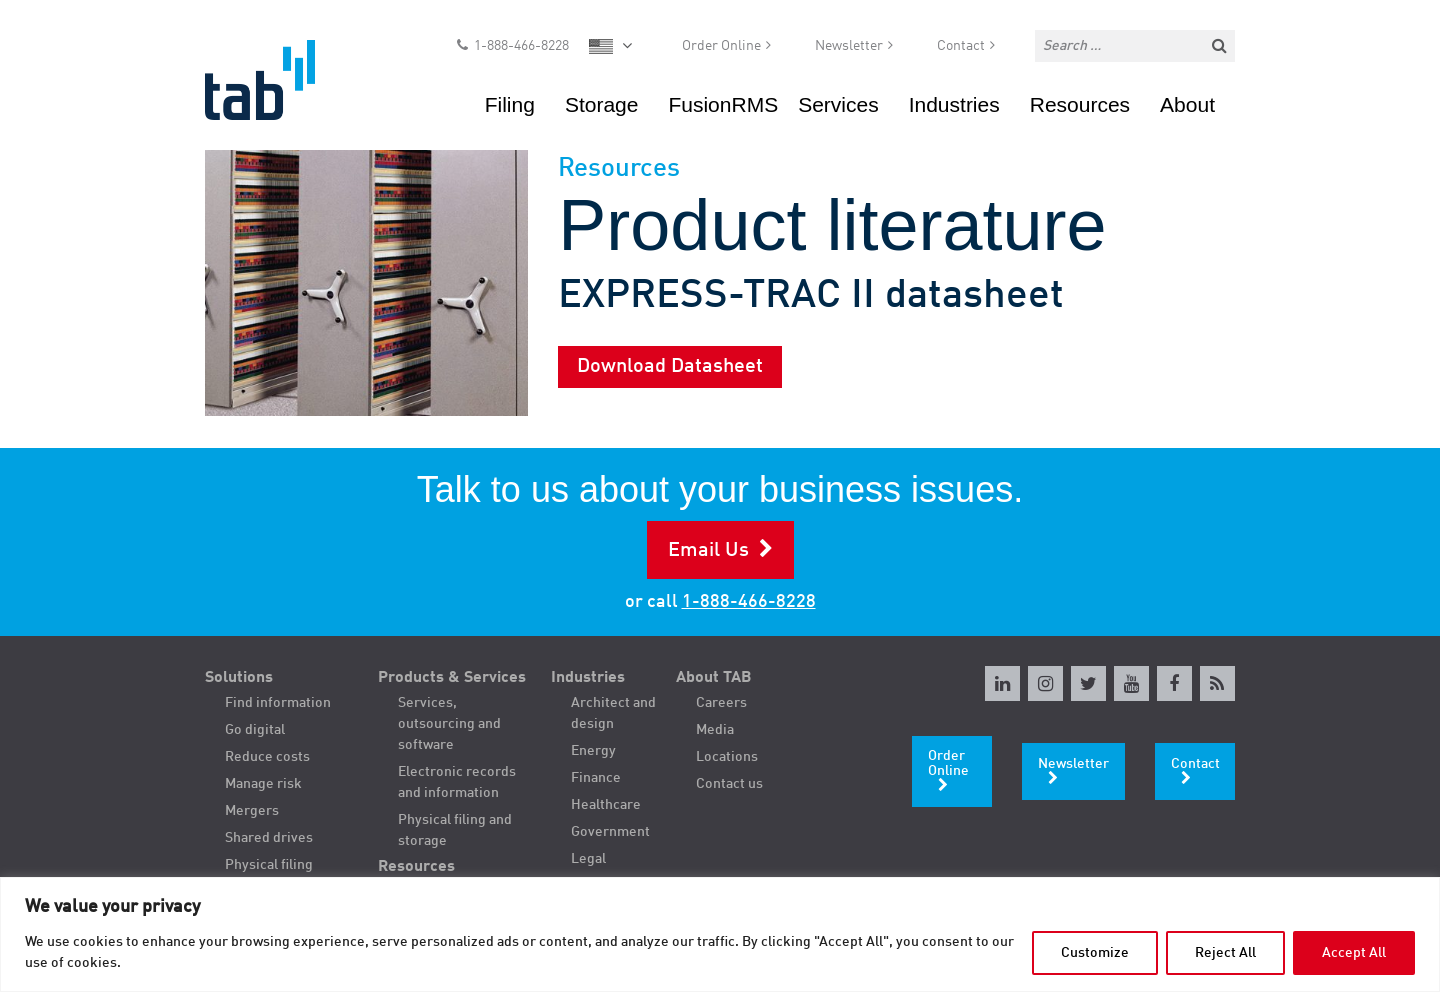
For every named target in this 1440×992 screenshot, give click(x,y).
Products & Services (452, 678)
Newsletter (849, 46)
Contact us (729, 784)
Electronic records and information (457, 782)
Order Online (721, 46)
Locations (727, 757)
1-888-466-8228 (521, 46)
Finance (596, 778)
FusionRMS (723, 104)
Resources (1080, 104)
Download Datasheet (670, 367)
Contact (961, 46)
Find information (278, 703)
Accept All (1354, 953)
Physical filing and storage (455, 830)
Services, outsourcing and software (449, 724)
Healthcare (606, 805)
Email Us (708, 551)
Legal (588, 859)
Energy (593, 751)
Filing (510, 104)
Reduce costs (267, 757)
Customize (1095, 953)
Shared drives (269, 838)
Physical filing (269, 865)
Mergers (252, 811)
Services (838, 104)
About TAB (714, 678)
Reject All (1225, 953)
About (1187, 104)
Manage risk (263, 784)
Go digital (255, 730)
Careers (721, 703)
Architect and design (613, 713)
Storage (602, 104)
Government (610, 832)
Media (715, 730)
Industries (954, 104)
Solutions (239, 678)
